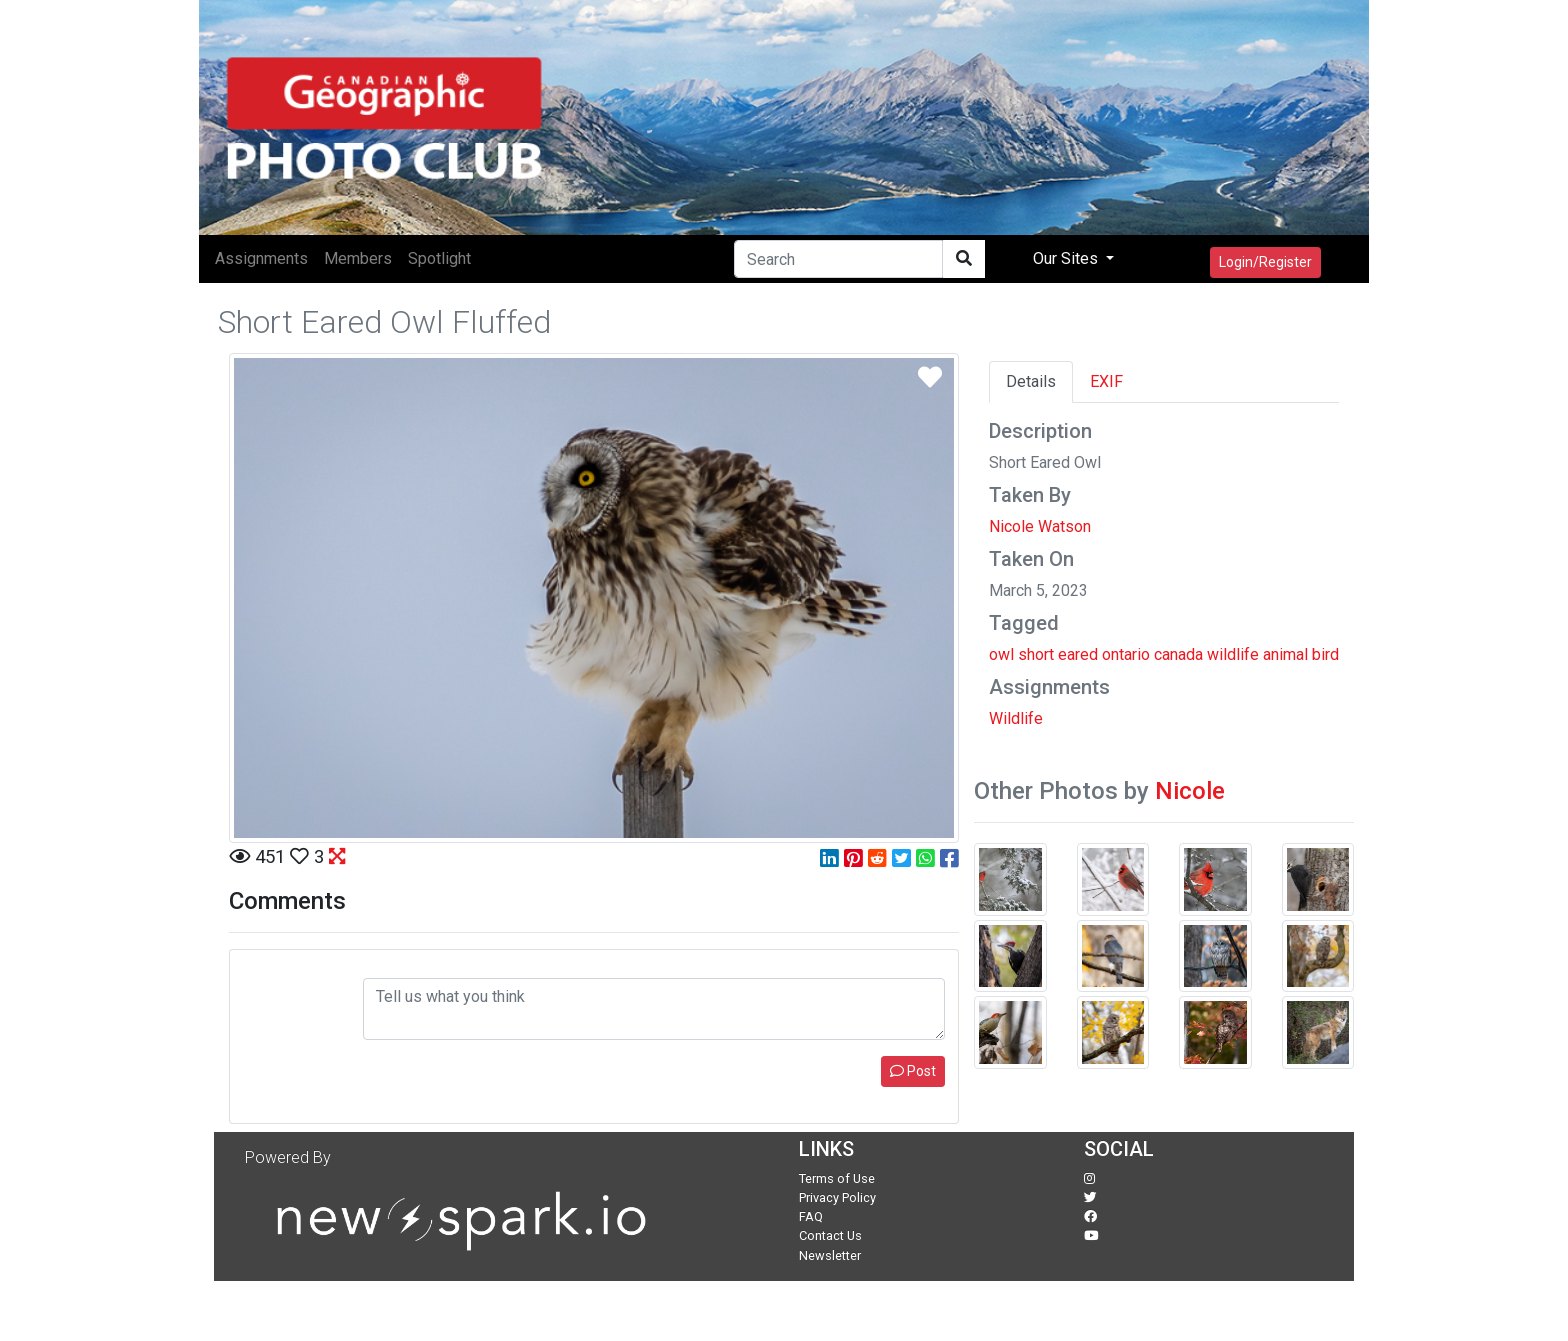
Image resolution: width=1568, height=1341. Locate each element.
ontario (1126, 654)
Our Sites (1067, 258)
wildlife (1233, 654)
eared (1078, 654)
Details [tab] (1031, 381)
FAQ (811, 1216)
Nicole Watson (1040, 526)
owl (1001, 654)
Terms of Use (837, 1178)
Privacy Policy (837, 1197)
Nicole (1190, 791)
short (1036, 654)
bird (1325, 654)
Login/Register (1265, 262)
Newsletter (830, 1255)
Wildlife (1016, 718)
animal (1285, 654)
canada (1178, 654)
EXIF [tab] (1106, 381)
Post (913, 1071)
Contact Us (830, 1235)
